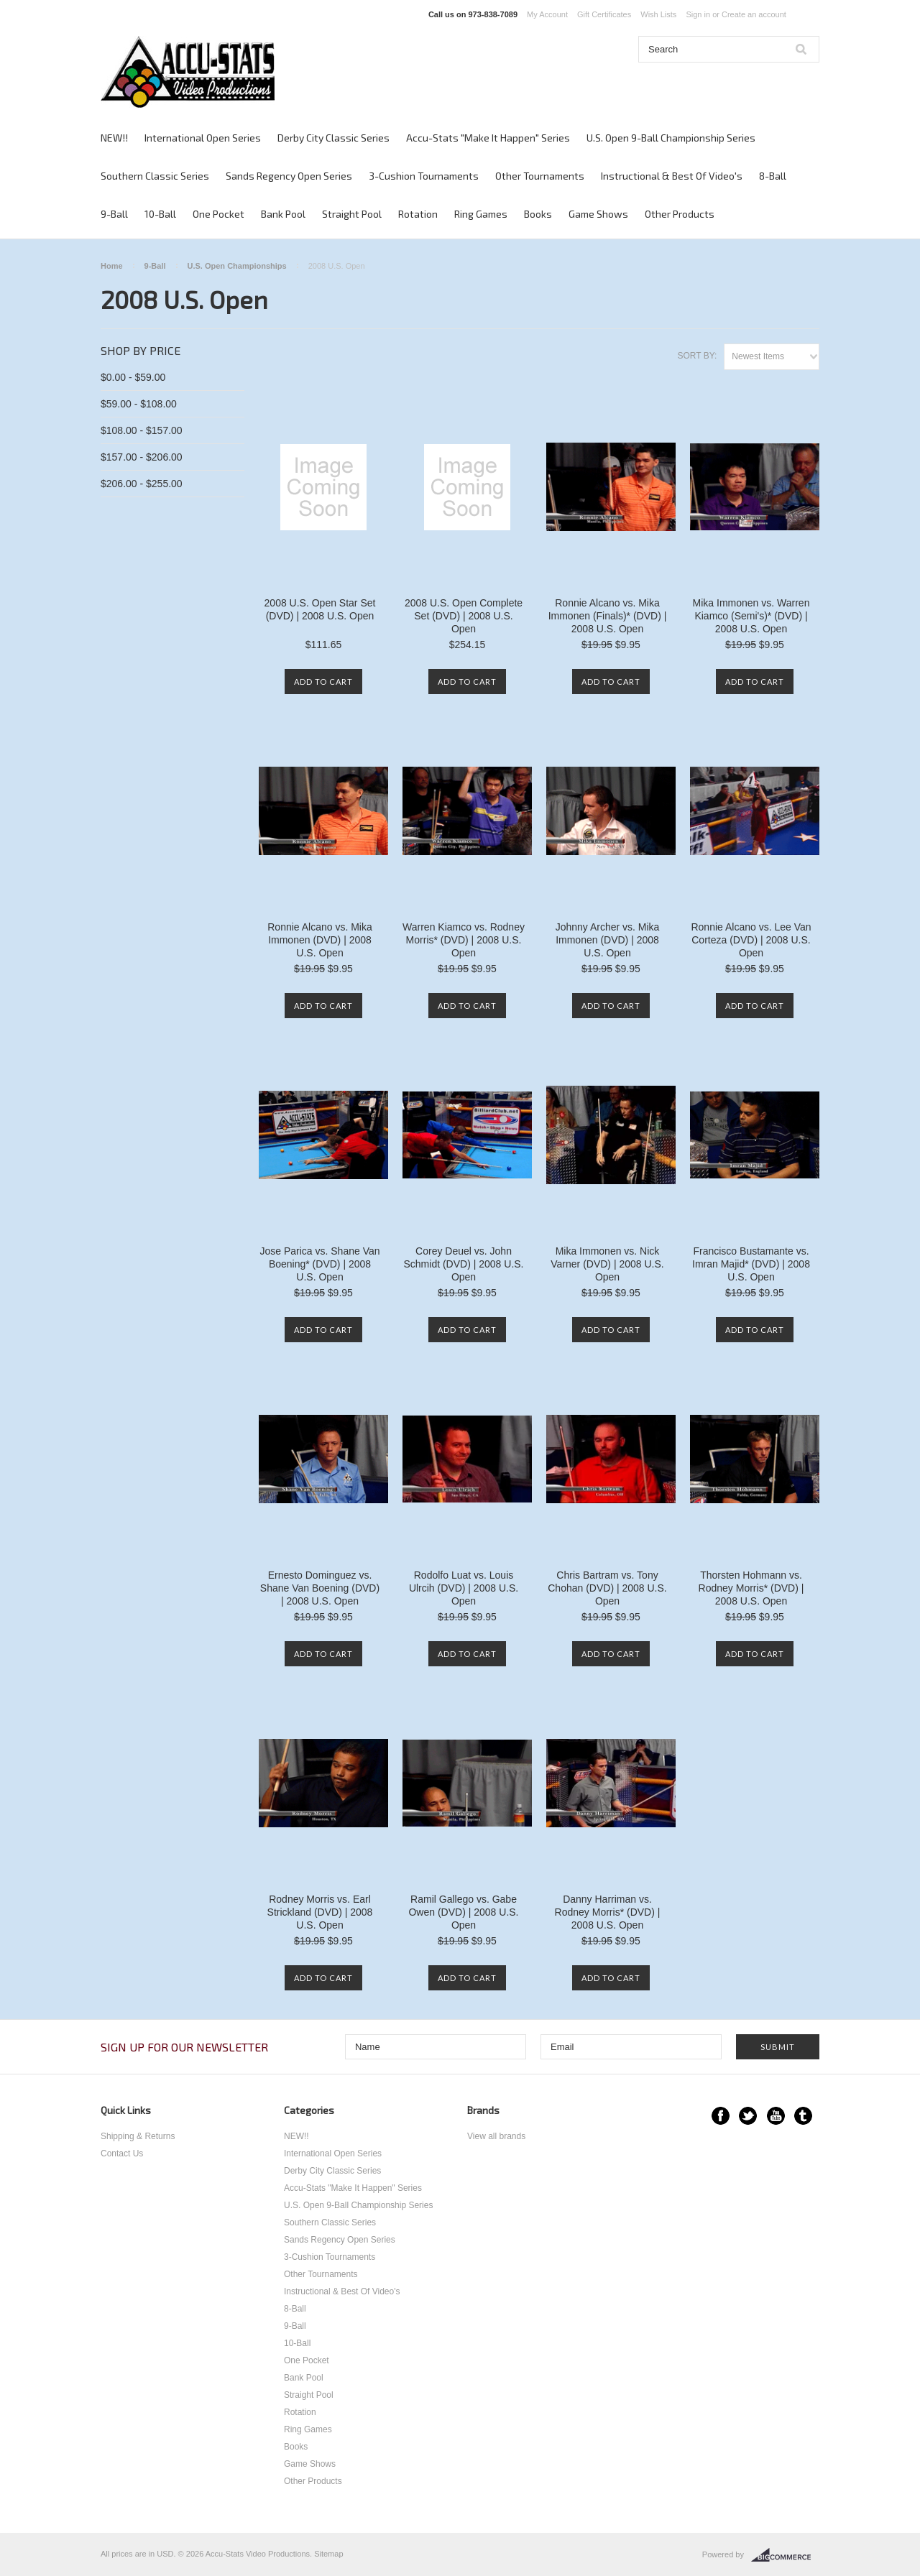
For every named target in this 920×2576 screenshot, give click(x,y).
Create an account (754, 14)
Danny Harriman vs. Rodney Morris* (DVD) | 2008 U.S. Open (608, 1912)
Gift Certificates (604, 14)
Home (112, 266)
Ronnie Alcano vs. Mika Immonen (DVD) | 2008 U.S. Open (319, 940)
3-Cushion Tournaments (424, 176)
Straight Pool (352, 214)
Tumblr (803, 2116)
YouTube (776, 2116)
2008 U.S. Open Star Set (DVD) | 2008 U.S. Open (320, 609)
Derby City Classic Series (333, 137)
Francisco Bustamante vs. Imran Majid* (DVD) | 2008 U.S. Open (751, 1264)
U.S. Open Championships (237, 266)
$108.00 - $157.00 (142, 430)
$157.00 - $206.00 (142, 457)
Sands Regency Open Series (289, 176)
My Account (547, 14)
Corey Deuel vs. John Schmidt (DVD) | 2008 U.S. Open (463, 1264)
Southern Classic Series (155, 176)
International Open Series (202, 137)
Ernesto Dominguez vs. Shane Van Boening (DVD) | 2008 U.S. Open (320, 1588)
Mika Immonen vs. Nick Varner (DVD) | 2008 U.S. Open (607, 1264)
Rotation (418, 214)
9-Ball (114, 214)
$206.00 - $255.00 (142, 483)
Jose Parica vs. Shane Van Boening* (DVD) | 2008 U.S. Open (319, 1264)
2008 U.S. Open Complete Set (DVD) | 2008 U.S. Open (464, 615)
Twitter (748, 2116)
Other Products (679, 214)
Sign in (698, 14)
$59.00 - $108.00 (139, 404)
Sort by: (697, 356)
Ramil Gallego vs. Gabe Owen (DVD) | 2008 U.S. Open (463, 1912)
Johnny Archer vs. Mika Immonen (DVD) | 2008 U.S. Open (608, 940)
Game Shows (598, 214)
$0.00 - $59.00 (133, 377)
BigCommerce (785, 2555)
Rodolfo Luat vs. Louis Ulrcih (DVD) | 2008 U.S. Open (463, 1588)
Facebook (721, 2116)
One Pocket (218, 214)
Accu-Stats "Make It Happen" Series (488, 137)
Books (538, 214)
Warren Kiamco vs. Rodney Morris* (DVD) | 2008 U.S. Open (463, 940)
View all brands (496, 2136)
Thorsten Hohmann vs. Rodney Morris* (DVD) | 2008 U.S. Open (751, 1588)
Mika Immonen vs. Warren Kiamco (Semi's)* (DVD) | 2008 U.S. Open (751, 615)
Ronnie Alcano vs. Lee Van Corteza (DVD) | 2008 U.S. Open (751, 940)
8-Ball (772, 176)
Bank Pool (283, 214)
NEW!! (114, 137)
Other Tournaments (539, 176)
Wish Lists (658, 14)
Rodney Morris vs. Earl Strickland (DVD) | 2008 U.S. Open (320, 1912)
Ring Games (480, 214)
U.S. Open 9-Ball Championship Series (670, 137)
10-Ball (160, 214)
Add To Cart (323, 681)
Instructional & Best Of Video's (671, 176)
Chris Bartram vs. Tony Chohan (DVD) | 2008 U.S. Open (607, 1588)
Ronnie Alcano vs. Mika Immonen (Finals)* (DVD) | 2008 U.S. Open (607, 615)
